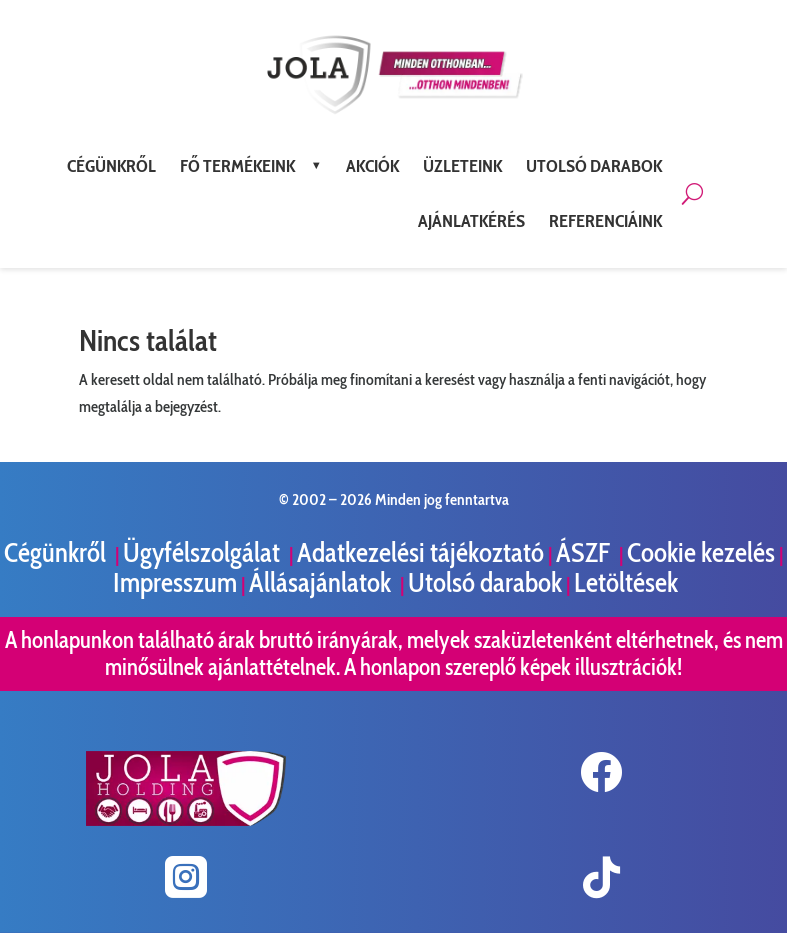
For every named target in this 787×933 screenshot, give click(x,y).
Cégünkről (57, 552)
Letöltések (626, 582)
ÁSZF (585, 552)
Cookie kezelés (701, 552)
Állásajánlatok (322, 582)
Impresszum (175, 582)
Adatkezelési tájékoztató (420, 552)
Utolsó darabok (485, 582)
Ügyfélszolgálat (204, 552)
